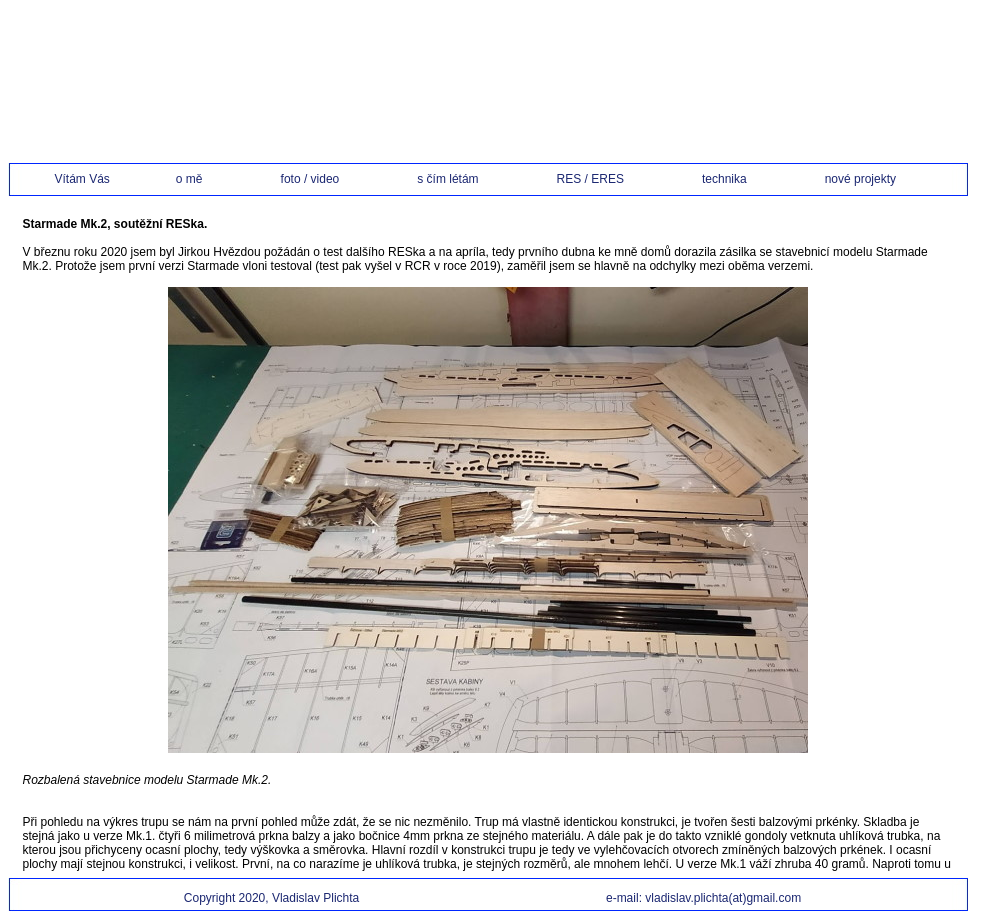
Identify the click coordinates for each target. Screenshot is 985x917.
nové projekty (860, 179)
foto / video (328, 179)
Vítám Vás (94, 179)
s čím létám (465, 179)
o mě (207, 179)
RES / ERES (608, 179)
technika (742, 179)
